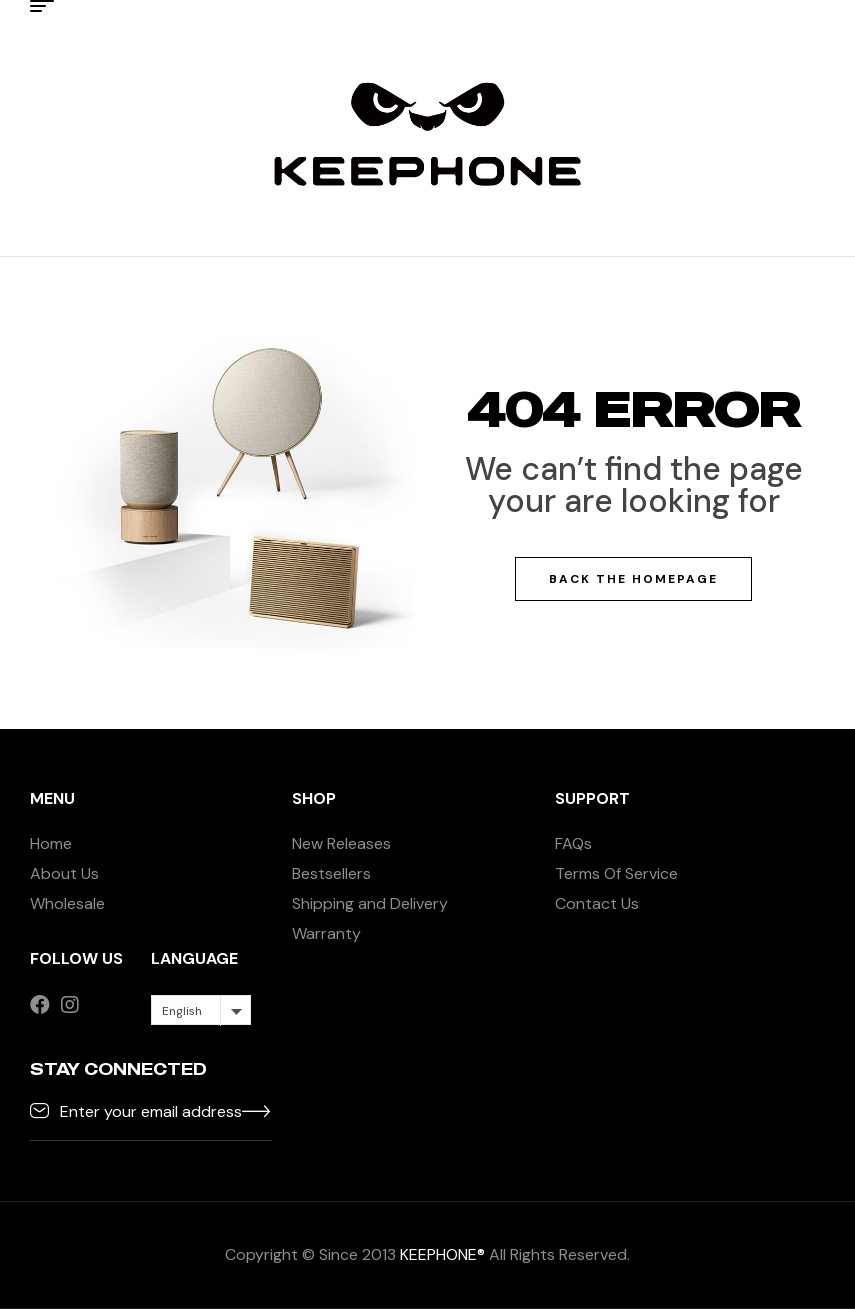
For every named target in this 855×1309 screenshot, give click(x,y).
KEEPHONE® (442, 1254)
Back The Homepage (633, 579)
